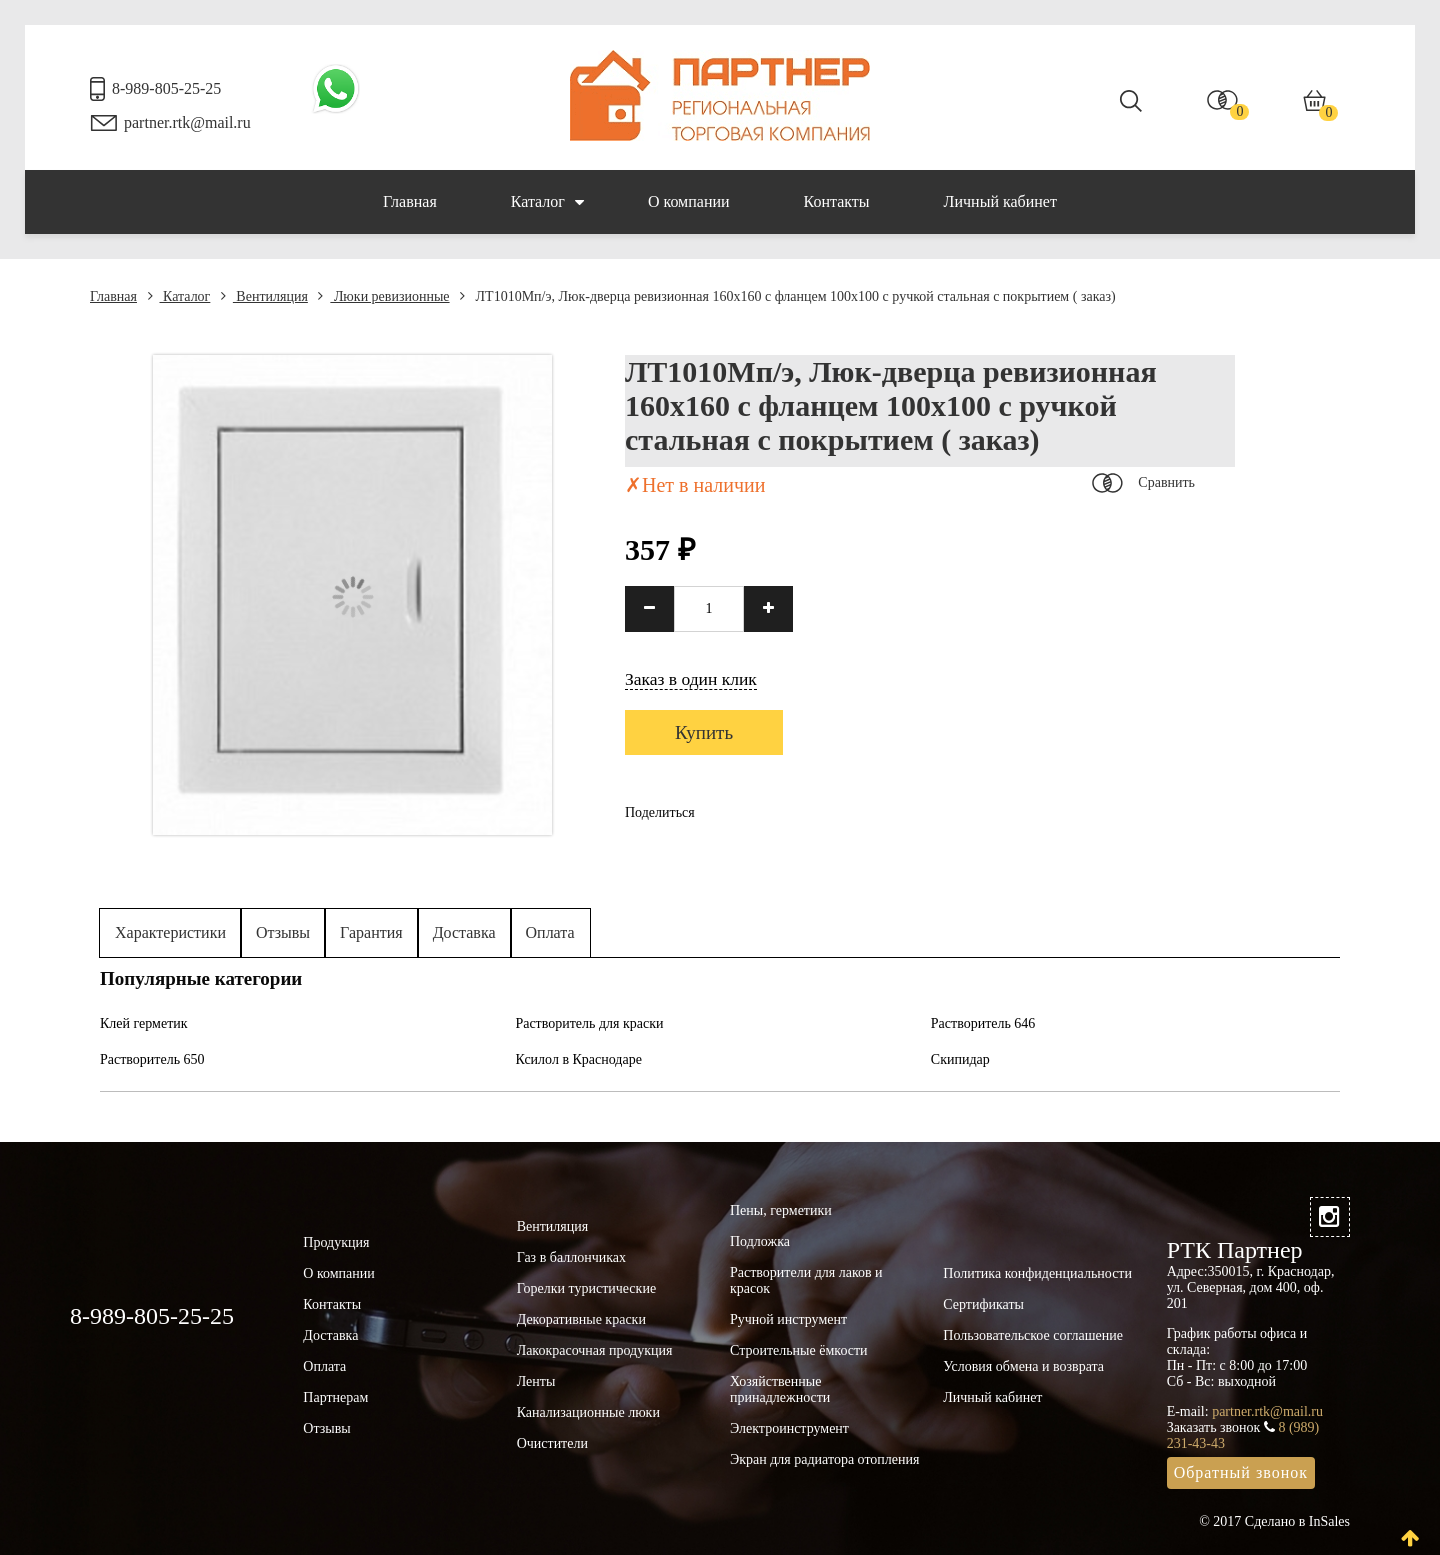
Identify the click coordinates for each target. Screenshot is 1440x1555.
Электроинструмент (789, 1428)
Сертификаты (983, 1304)
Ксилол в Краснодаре (578, 1059)
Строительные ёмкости (799, 1350)
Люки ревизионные (383, 296)
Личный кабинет (1000, 201)
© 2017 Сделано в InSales (1274, 1521)
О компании (689, 201)
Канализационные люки (588, 1412)
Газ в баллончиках (571, 1257)
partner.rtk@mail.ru (187, 122)
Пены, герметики (781, 1210)
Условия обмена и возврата (1023, 1366)
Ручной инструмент (788, 1319)
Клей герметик (144, 1023)
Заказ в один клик (691, 679)
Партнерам (335, 1397)
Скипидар (960, 1059)
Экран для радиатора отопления (825, 1459)
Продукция (336, 1242)
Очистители (552, 1443)
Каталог (547, 202)
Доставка (464, 932)
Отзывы (283, 932)
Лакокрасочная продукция (595, 1350)
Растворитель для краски (589, 1023)
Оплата (550, 932)
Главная (410, 201)
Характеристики (170, 932)
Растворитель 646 (983, 1023)
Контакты (837, 201)
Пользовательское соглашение (1033, 1335)
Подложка (760, 1241)
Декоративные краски (581, 1319)
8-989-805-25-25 (166, 88)
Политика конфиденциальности (1037, 1273)
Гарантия (371, 932)
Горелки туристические (586, 1288)
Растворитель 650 (152, 1059)
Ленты (536, 1381)
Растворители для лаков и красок (806, 1280)
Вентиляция (264, 296)
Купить (704, 732)
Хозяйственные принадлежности (780, 1389)
